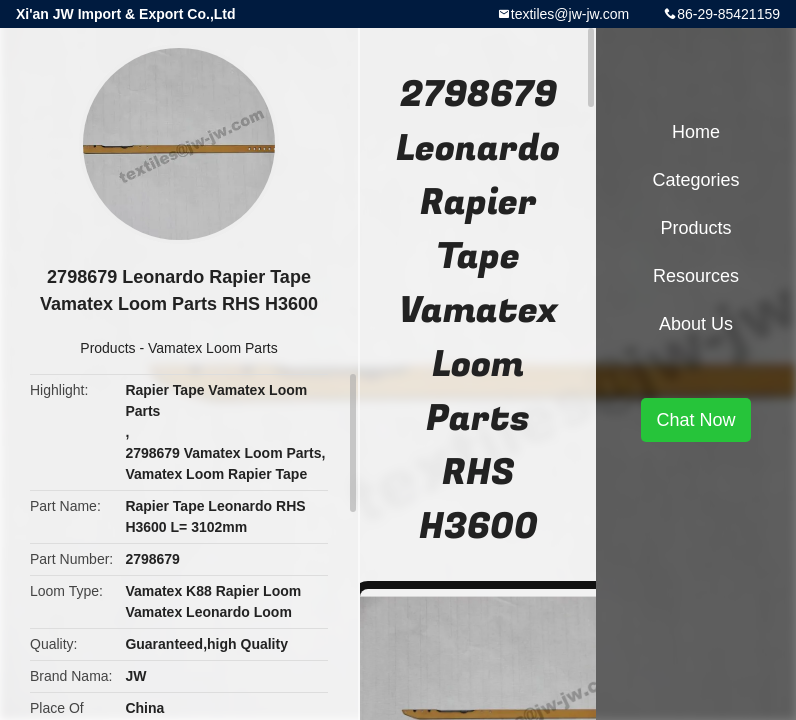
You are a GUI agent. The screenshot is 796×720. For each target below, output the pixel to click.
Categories (695, 180)
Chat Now (695, 420)
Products (107, 348)
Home (696, 132)
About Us (696, 324)
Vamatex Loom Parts (213, 348)
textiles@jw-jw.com (570, 14)
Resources (696, 276)
